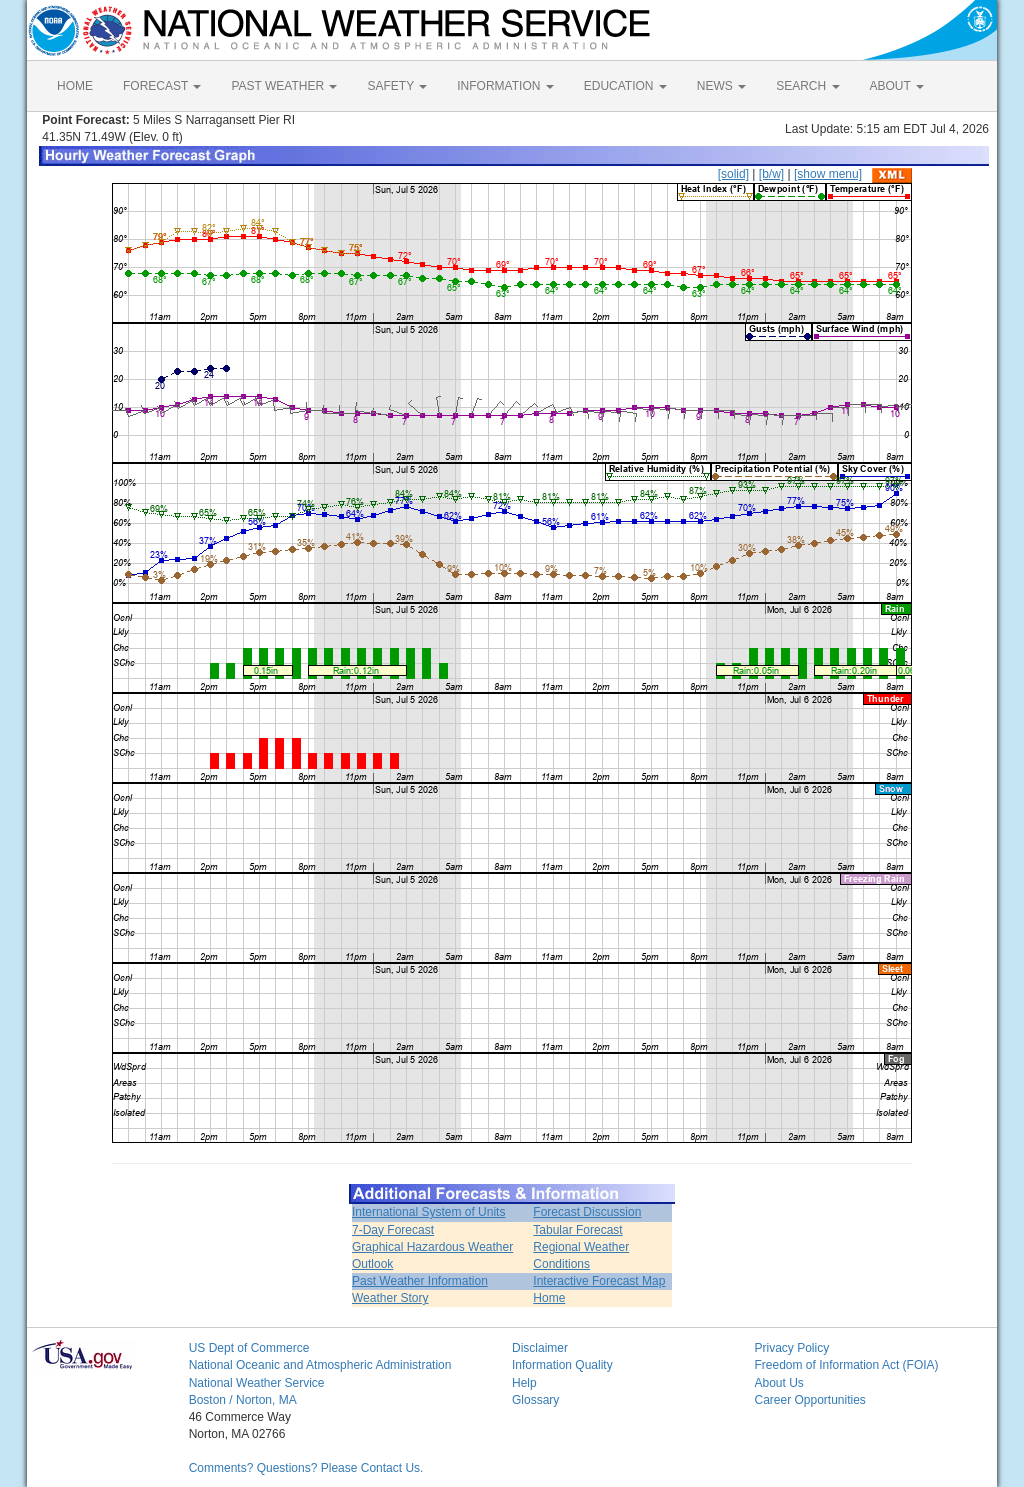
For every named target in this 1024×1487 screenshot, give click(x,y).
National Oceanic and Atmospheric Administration (320, 1365)
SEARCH (807, 86)
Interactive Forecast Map (599, 1281)
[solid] (733, 174)
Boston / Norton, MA (243, 1400)
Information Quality (562, 1365)
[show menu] (828, 174)
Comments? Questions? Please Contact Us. (306, 1468)
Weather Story (390, 1298)
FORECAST (162, 86)
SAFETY (397, 86)
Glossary (535, 1400)
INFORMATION (505, 86)
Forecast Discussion (587, 1212)
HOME (75, 86)
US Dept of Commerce (249, 1348)
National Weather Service (257, 1383)
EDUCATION (625, 86)
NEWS (721, 86)
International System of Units (428, 1212)
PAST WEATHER (284, 86)
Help (524, 1383)
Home (549, 1298)
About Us (778, 1383)
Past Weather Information (420, 1281)
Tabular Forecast (577, 1230)
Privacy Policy (791, 1348)
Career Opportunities (809, 1400)
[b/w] (771, 174)
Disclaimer (540, 1348)
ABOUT (897, 86)
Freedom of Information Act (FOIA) (846, 1365)
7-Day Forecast (393, 1230)
